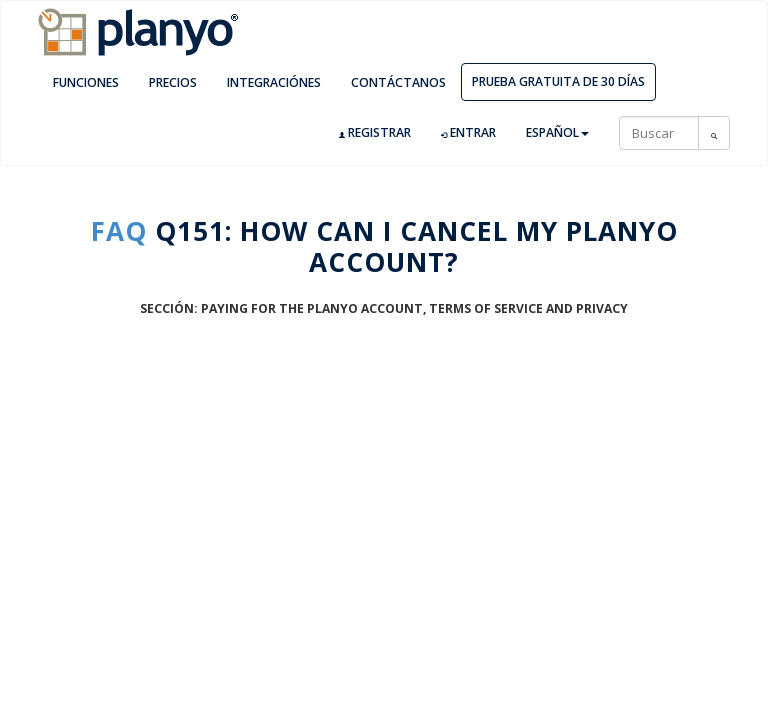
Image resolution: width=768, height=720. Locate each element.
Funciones (86, 82)
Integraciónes (274, 82)
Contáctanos (398, 82)
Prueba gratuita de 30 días (558, 81)
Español (557, 132)
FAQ (119, 231)
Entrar (468, 133)
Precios (173, 82)
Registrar (375, 133)
